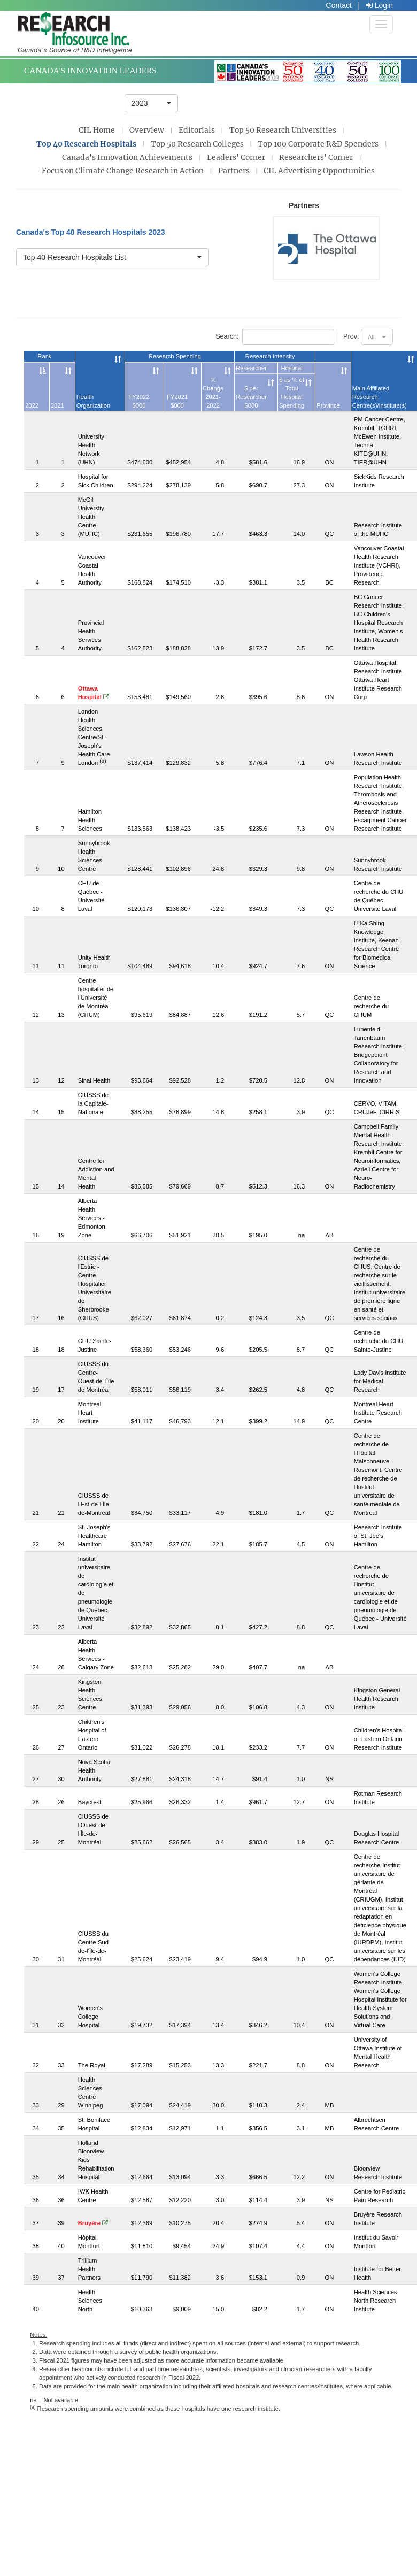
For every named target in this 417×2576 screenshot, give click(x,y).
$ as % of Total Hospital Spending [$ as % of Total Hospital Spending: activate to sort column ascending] (291, 393)
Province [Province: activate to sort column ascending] (328, 405)
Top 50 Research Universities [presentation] (282, 130)
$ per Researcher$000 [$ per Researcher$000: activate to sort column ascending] (251, 397)
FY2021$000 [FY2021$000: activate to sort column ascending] (177, 401)
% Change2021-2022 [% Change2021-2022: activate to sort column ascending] (213, 393)
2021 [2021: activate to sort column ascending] (57, 405)
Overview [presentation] (146, 130)
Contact (339, 5)
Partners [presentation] (234, 170)
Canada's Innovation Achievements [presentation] (127, 157)
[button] (151, 103)
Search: (274, 337)
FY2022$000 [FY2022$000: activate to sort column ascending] (138, 401)
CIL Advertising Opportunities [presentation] (319, 170)
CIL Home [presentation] (97, 130)
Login (379, 5)
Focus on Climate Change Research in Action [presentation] (123, 170)
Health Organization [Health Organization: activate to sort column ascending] (93, 401)
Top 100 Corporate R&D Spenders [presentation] (318, 144)
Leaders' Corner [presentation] (236, 157)
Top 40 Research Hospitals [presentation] (86, 144)
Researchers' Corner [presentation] (316, 157)
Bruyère (93, 2223)
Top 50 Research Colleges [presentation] (197, 144)
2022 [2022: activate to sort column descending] (31, 405)
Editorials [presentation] (197, 130)
